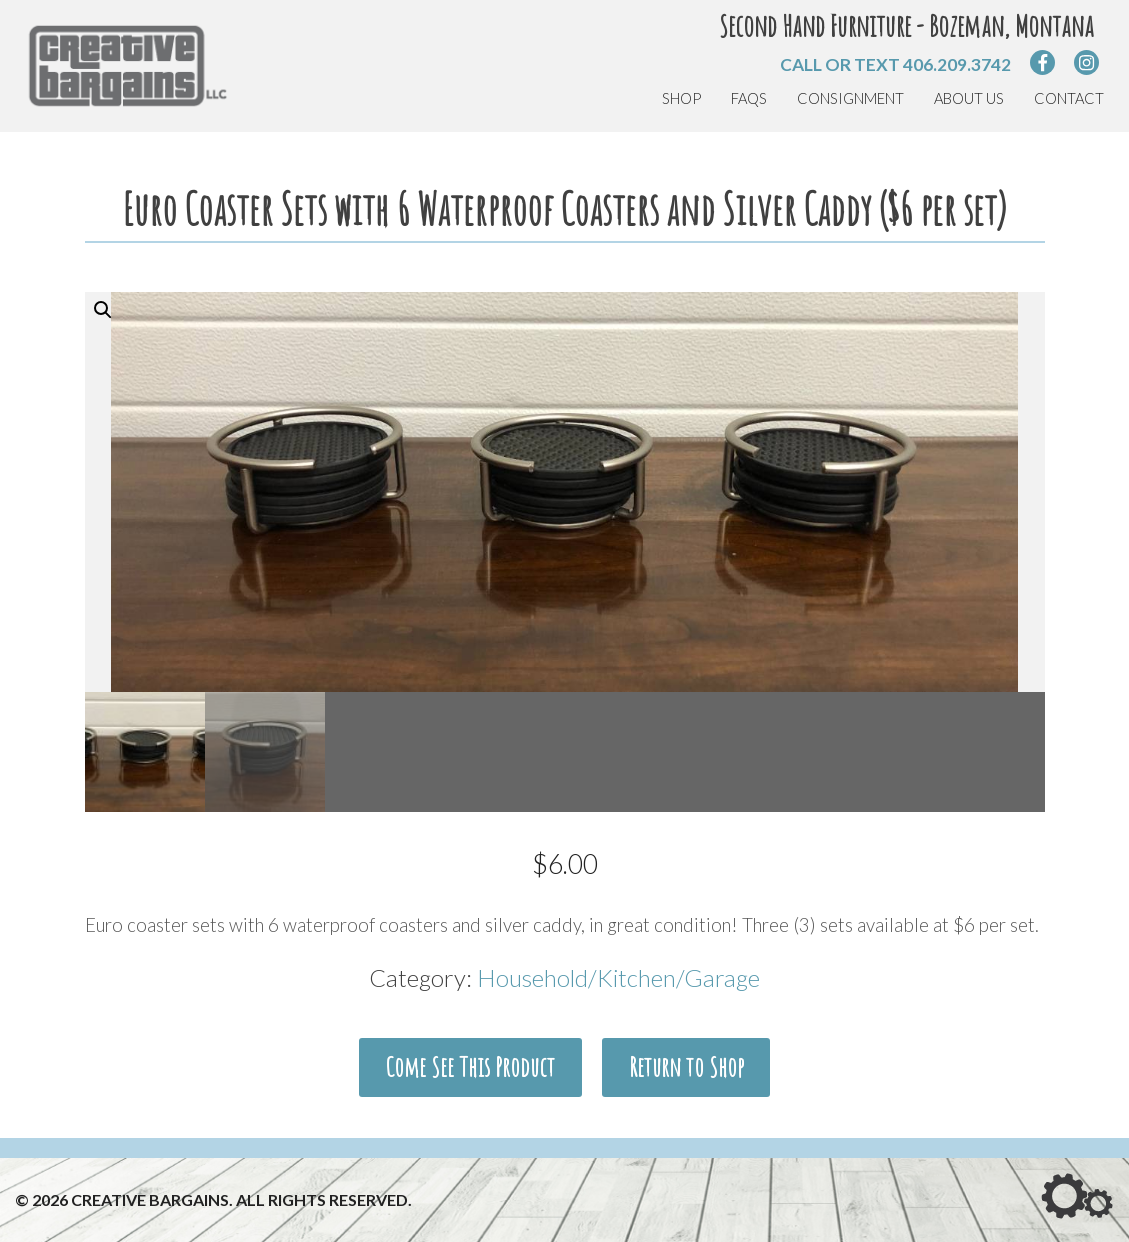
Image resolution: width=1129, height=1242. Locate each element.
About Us (969, 98)
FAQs (749, 98)
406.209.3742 (957, 64)
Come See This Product (470, 1067)
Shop (681, 98)
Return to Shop (686, 1067)
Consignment (850, 98)
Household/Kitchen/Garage (618, 977)
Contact (1069, 98)
